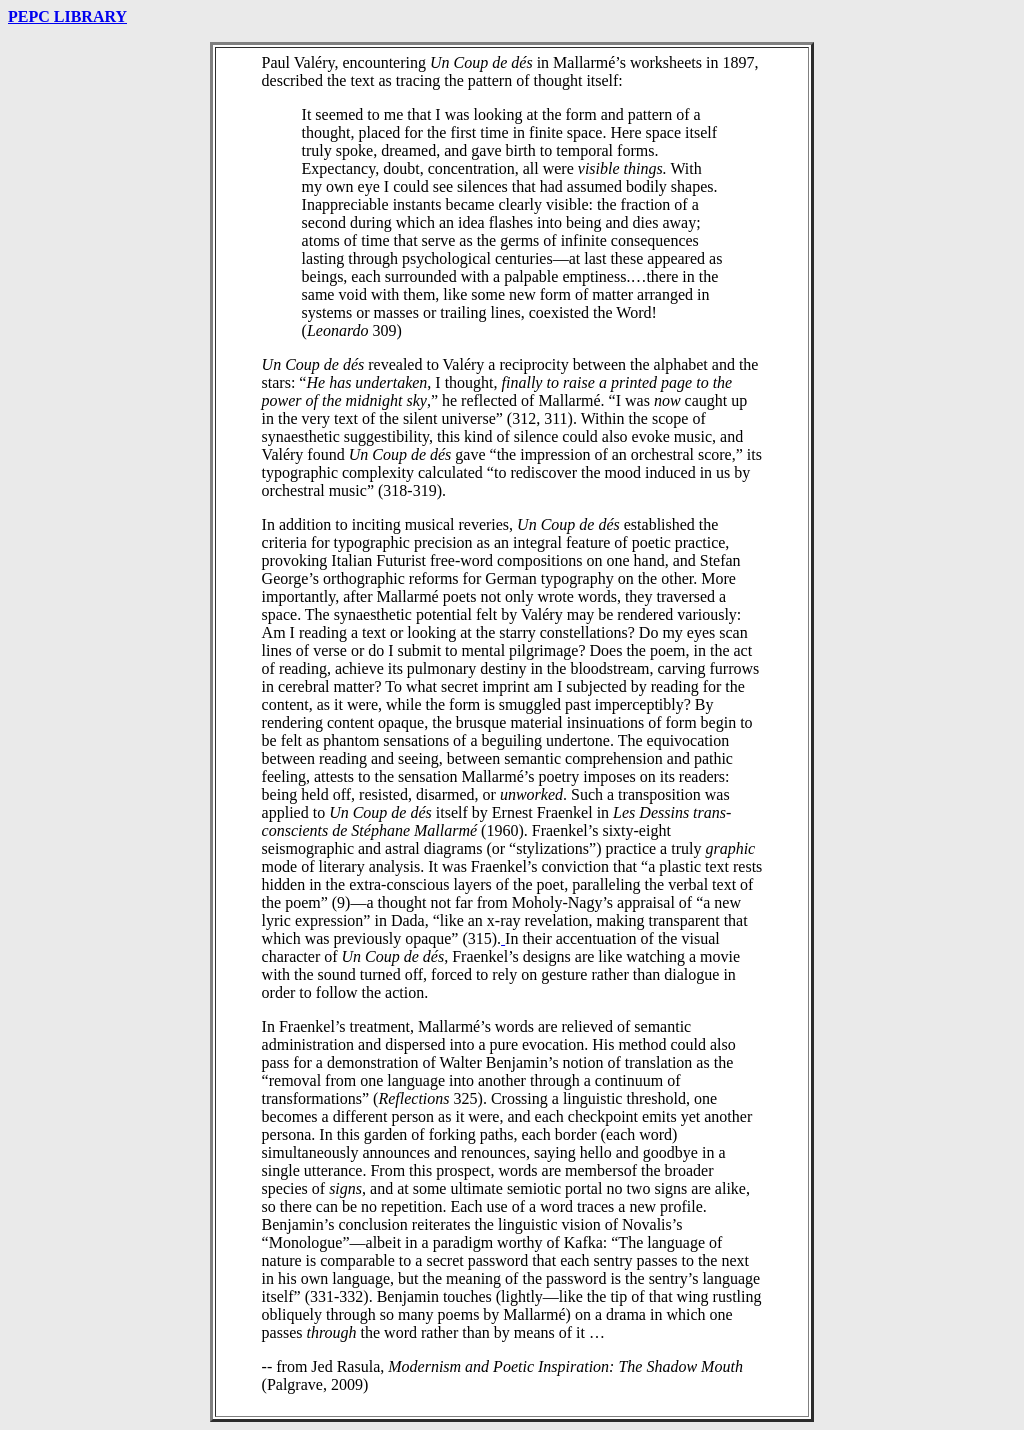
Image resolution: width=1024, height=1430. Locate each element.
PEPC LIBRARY (67, 16)
